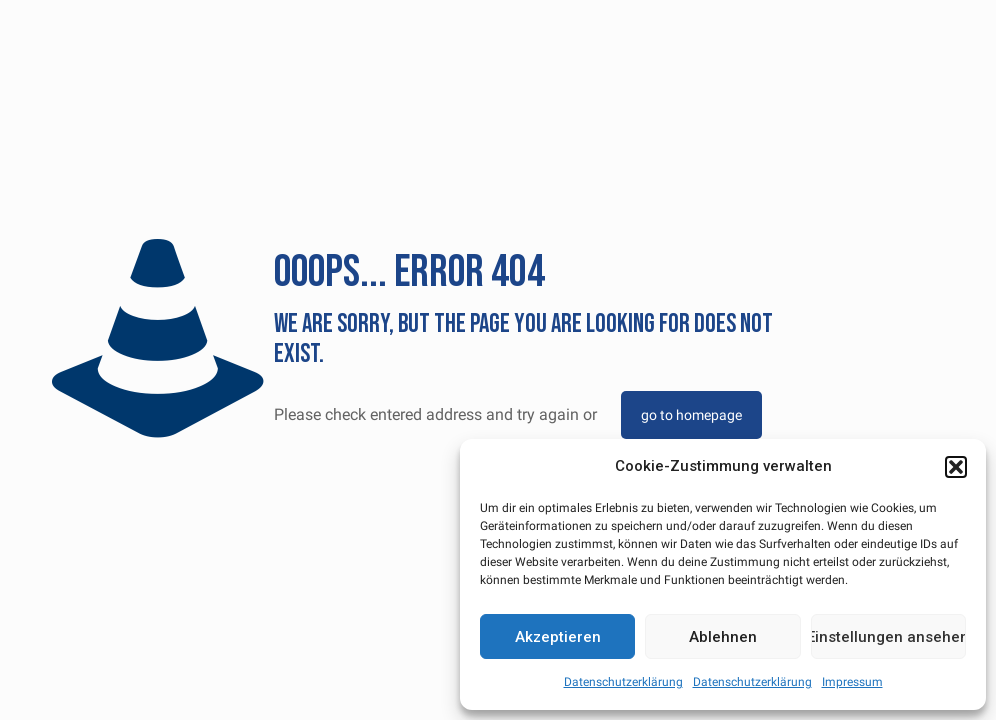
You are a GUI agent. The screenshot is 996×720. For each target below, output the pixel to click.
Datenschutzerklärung (623, 682)
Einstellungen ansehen (888, 637)
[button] (956, 467)
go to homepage (691, 415)
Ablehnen (723, 637)
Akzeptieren (558, 637)
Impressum (852, 682)
